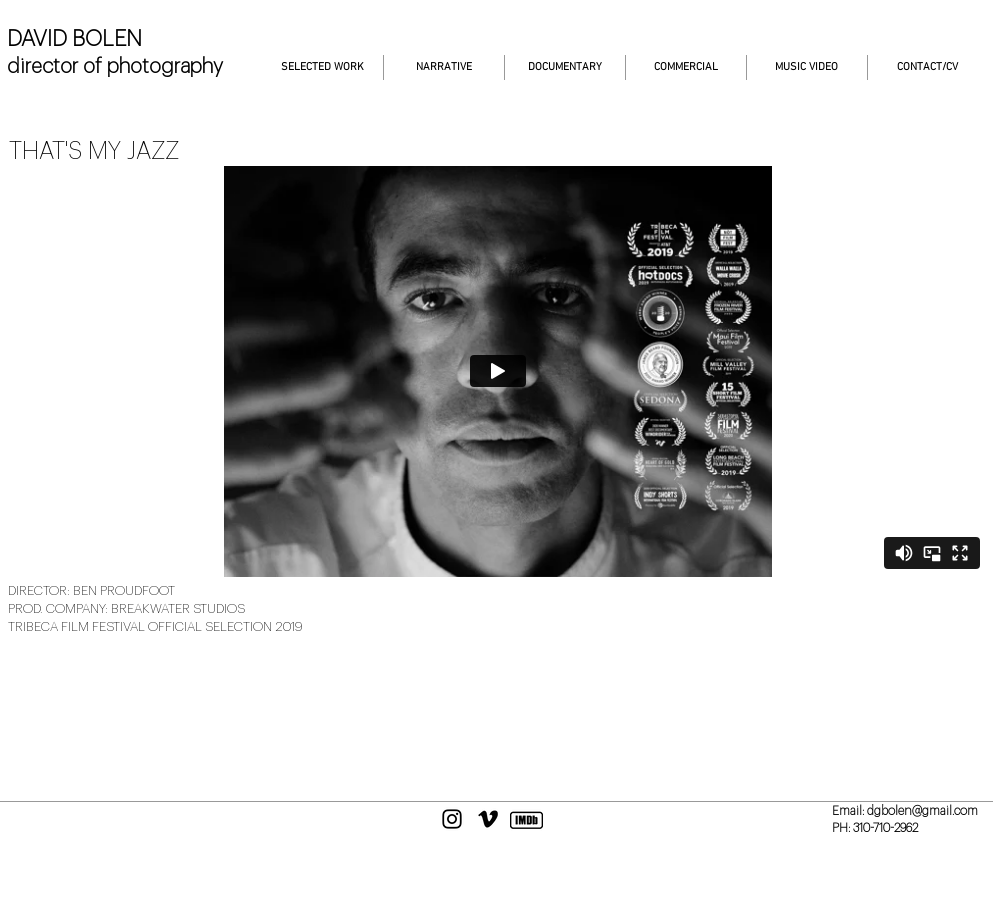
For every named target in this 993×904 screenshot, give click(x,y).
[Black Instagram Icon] (452, 819)
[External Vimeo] (497, 371)
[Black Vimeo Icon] (488, 819)
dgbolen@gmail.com (922, 811)
